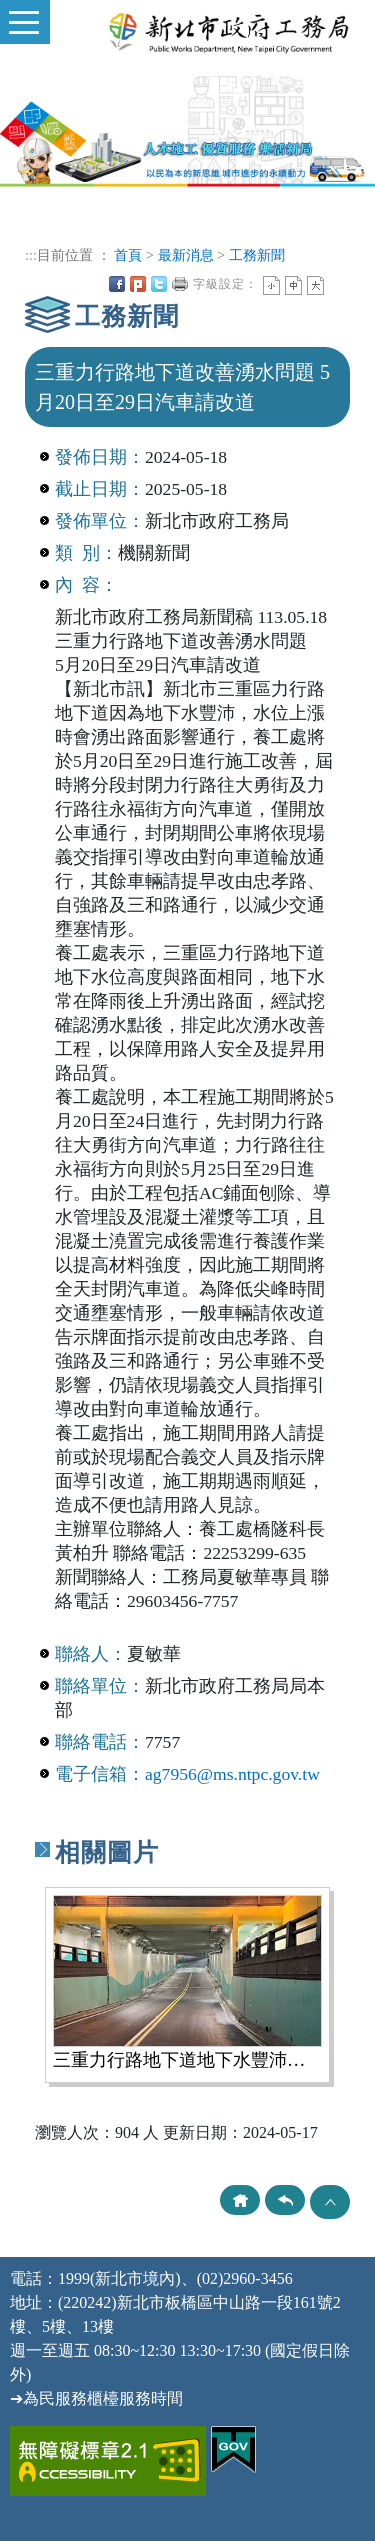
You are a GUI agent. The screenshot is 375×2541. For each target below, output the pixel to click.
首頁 (128, 255)
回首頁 (240, 2200)
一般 (293, 285)
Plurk (138, 284)
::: (31, 255)
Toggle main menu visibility (19, 13)
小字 (271, 285)
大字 (315, 285)
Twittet (159, 284)
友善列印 (180, 284)
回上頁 (285, 2200)
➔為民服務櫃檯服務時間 (96, 2398)
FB (117, 284)
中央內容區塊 (337, 284)
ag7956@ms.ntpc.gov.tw (232, 1774)
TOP (330, 2202)
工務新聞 (257, 255)
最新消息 (186, 255)
